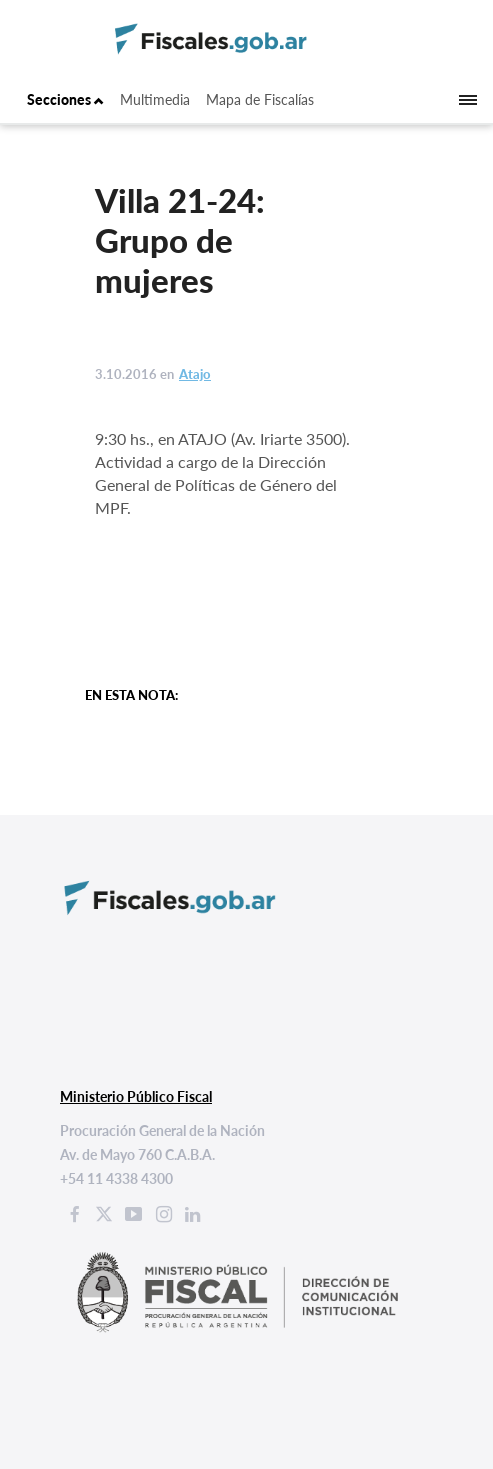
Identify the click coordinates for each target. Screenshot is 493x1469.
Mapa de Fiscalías (260, 99)
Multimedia (155, 99)
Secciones (65, 99)
